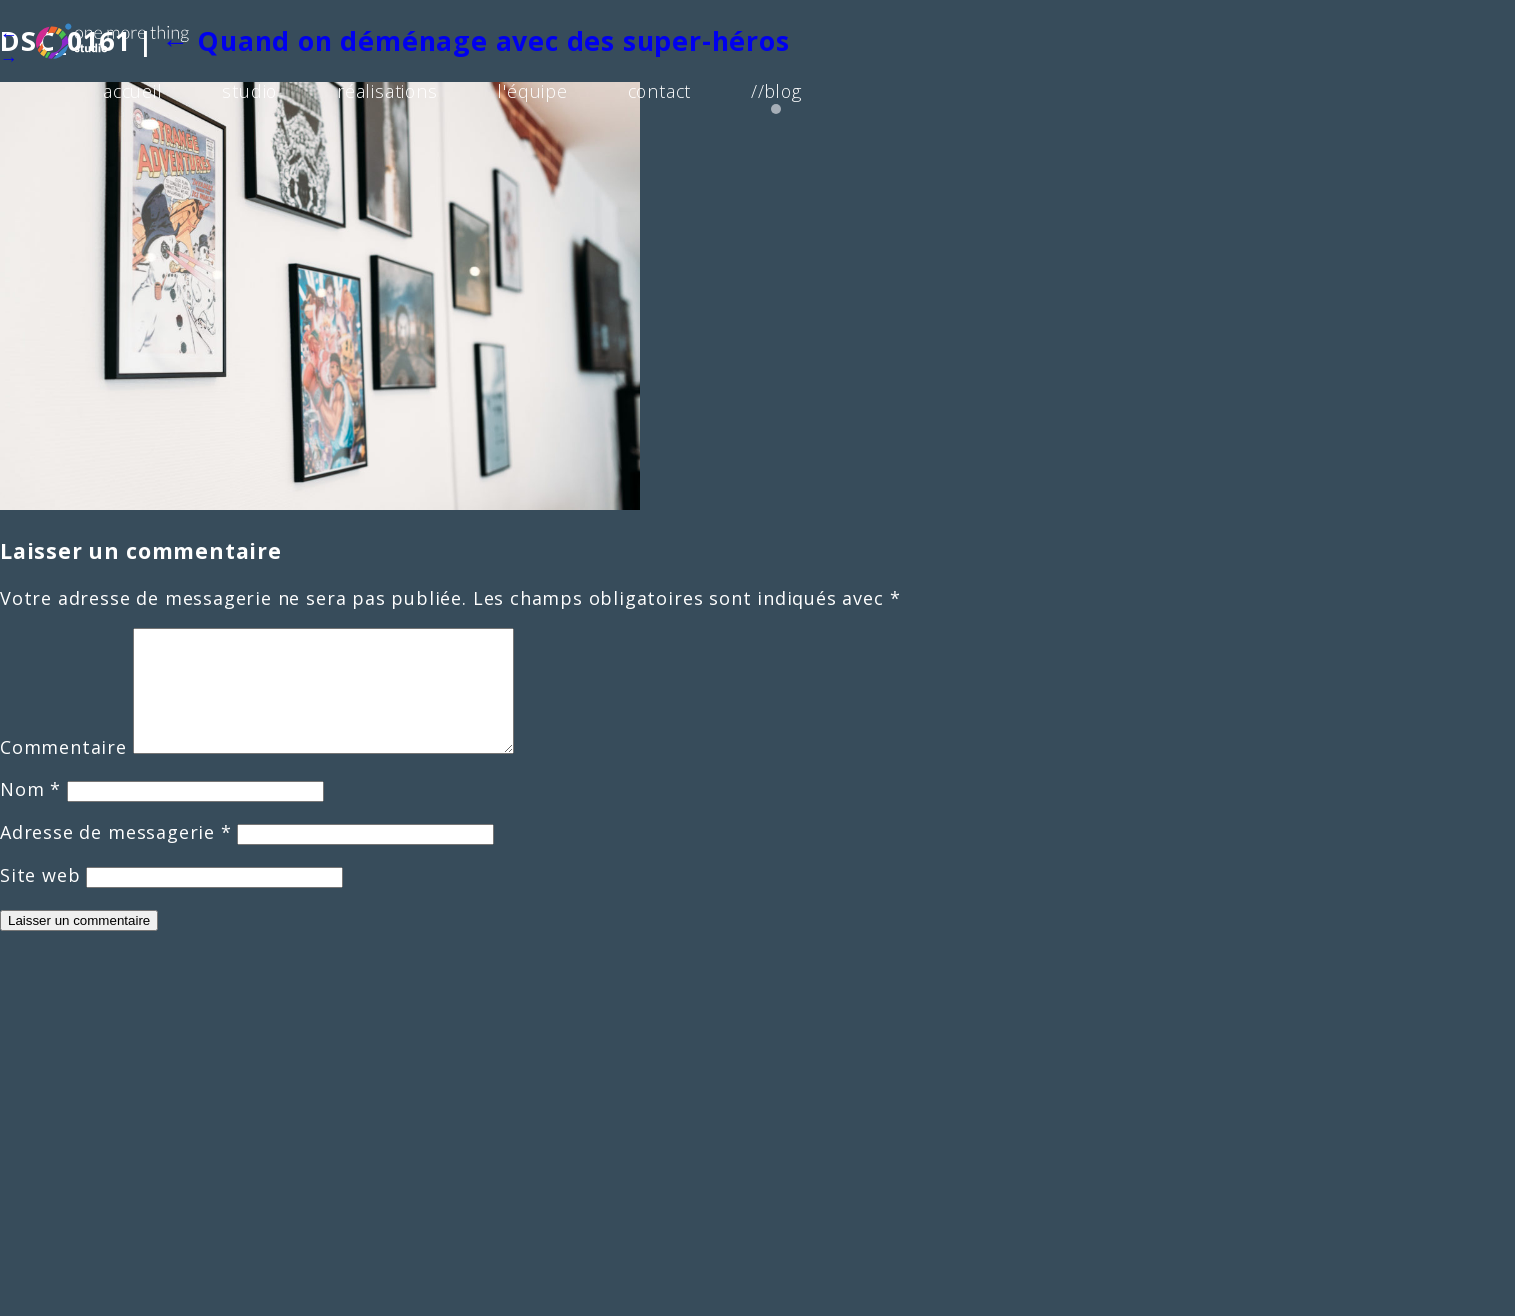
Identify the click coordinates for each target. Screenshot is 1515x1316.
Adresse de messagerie (116, 856)
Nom (30, 813)
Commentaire (63, 771)
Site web (40, 899)
